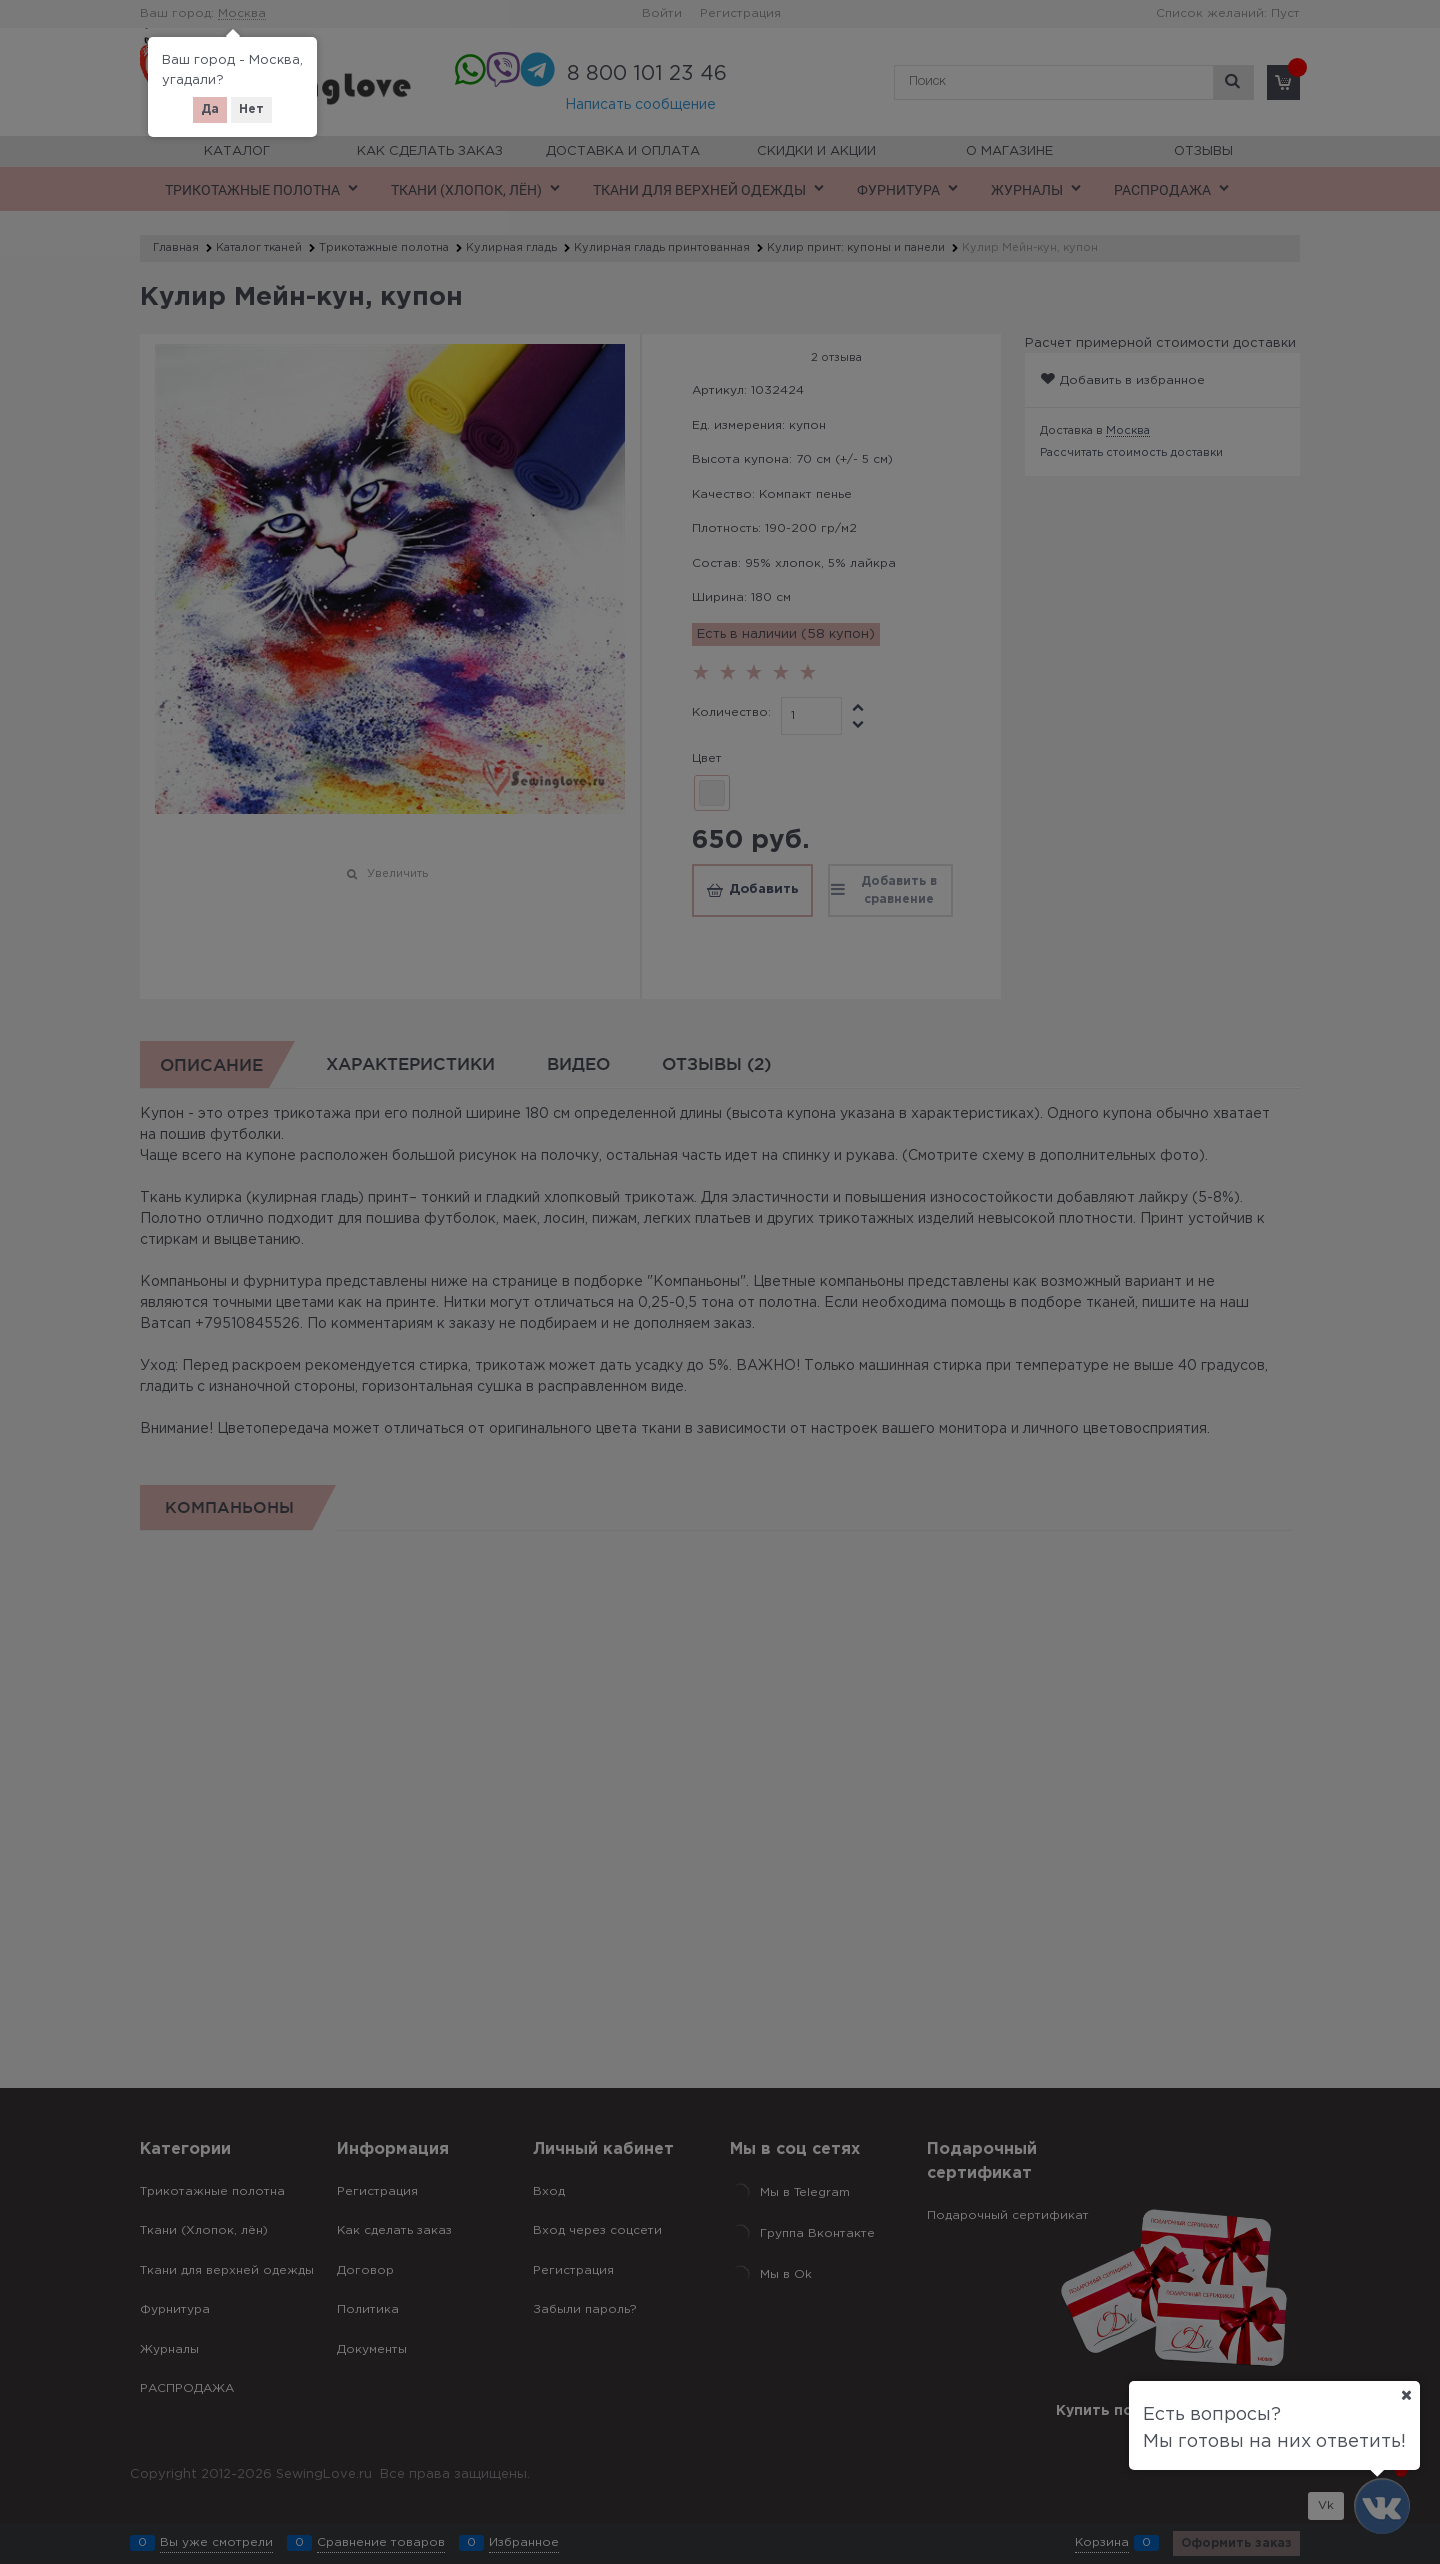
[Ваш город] (1406, 2395)
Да (210, 109)
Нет (251, 109)
